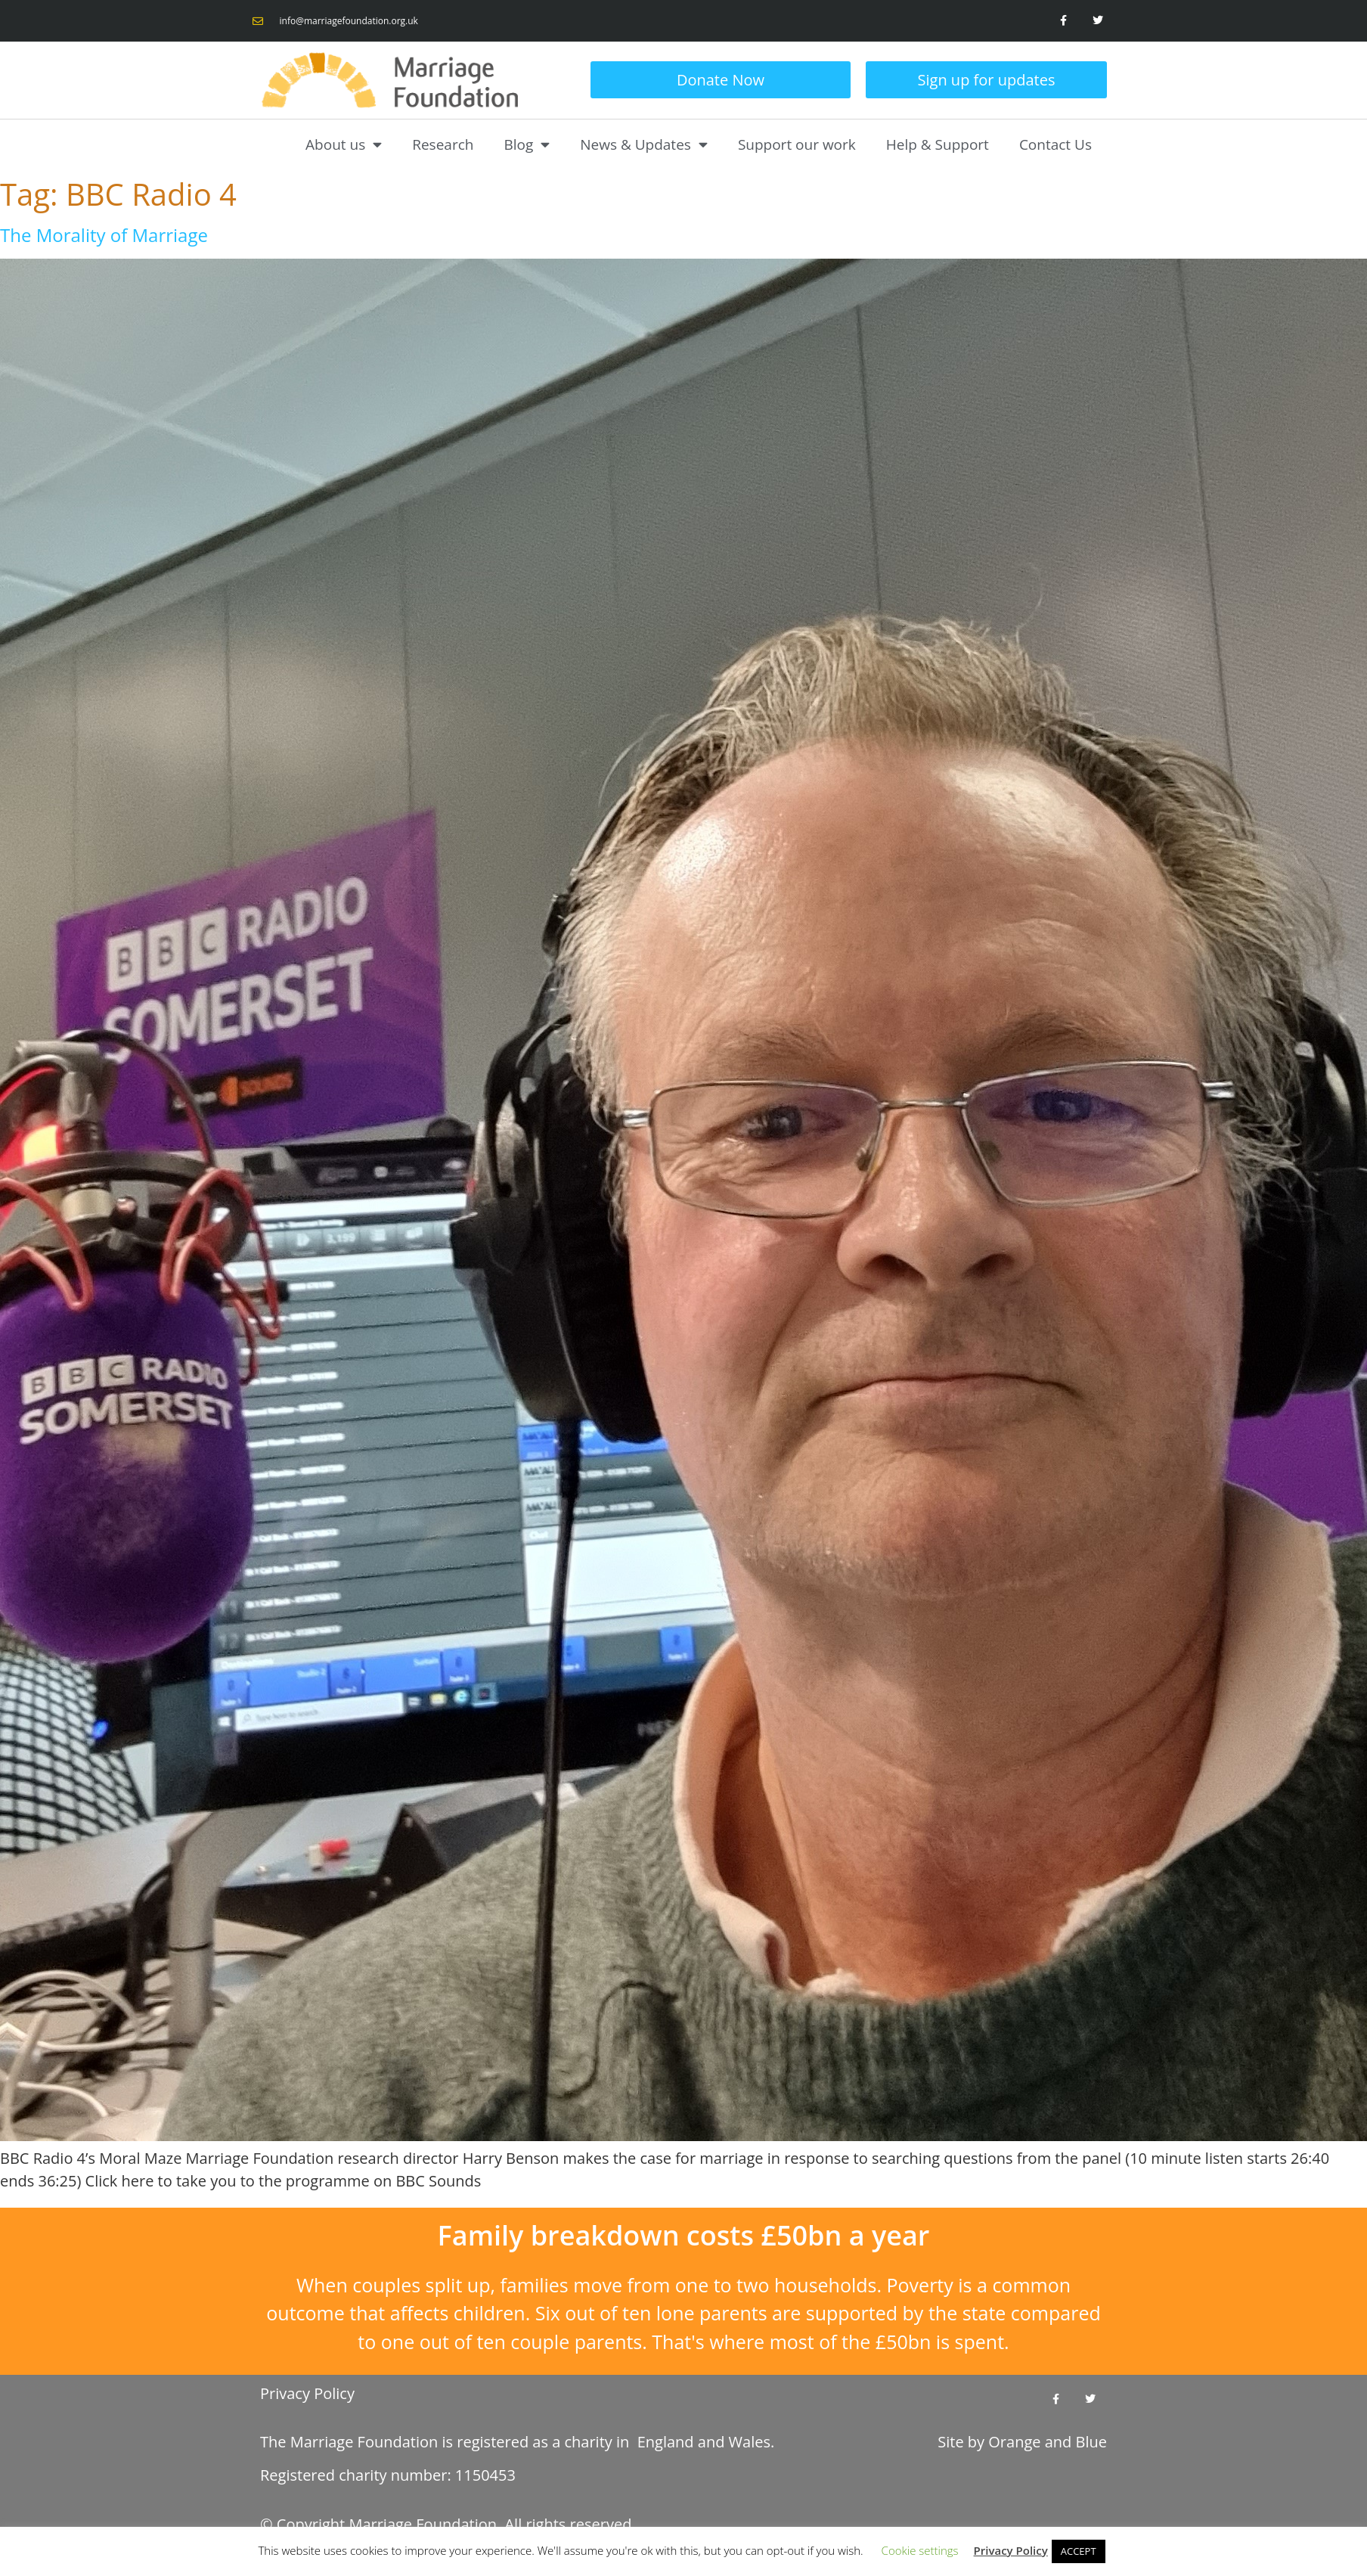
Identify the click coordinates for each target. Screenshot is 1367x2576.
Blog (527, 144)
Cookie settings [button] (920, 2550)
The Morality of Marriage (104, 234)
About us (343, 144)
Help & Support (937, 144)
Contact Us (1055, 144)
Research (442, 144)
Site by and (1022, 2442)
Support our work (797, 144)
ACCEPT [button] (1078, 2551)
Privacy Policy (307, 2393)
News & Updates (644, 144)
